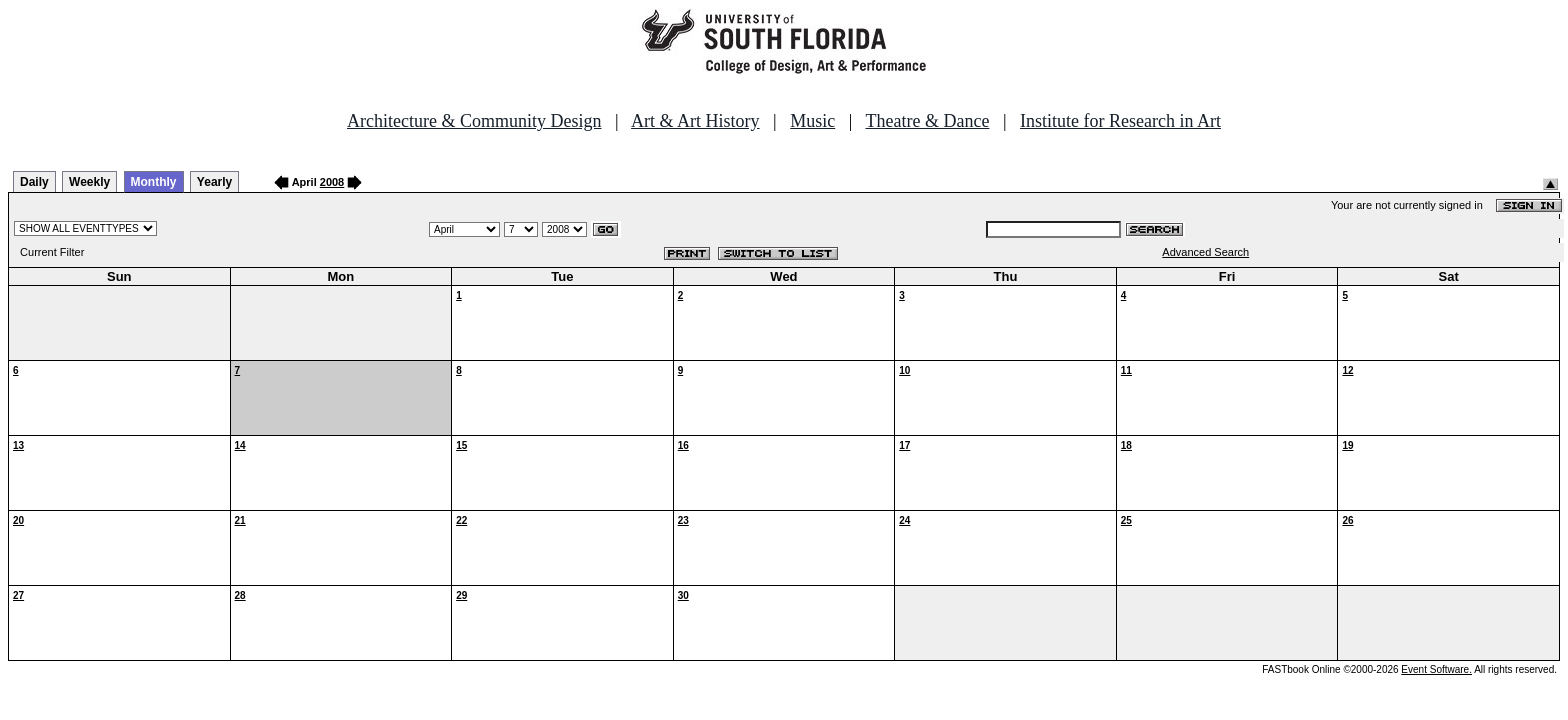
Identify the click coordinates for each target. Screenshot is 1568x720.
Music (812, 121)
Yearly (214, 182)
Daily (34, 182)
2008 (332, 182)
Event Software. (1436, 669)
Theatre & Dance (927, 121)
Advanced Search (1205, 252)
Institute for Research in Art (1120, 121)
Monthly (154, 182)
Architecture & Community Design (474, 121)
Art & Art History (695, 121)
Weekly (89, 182)
